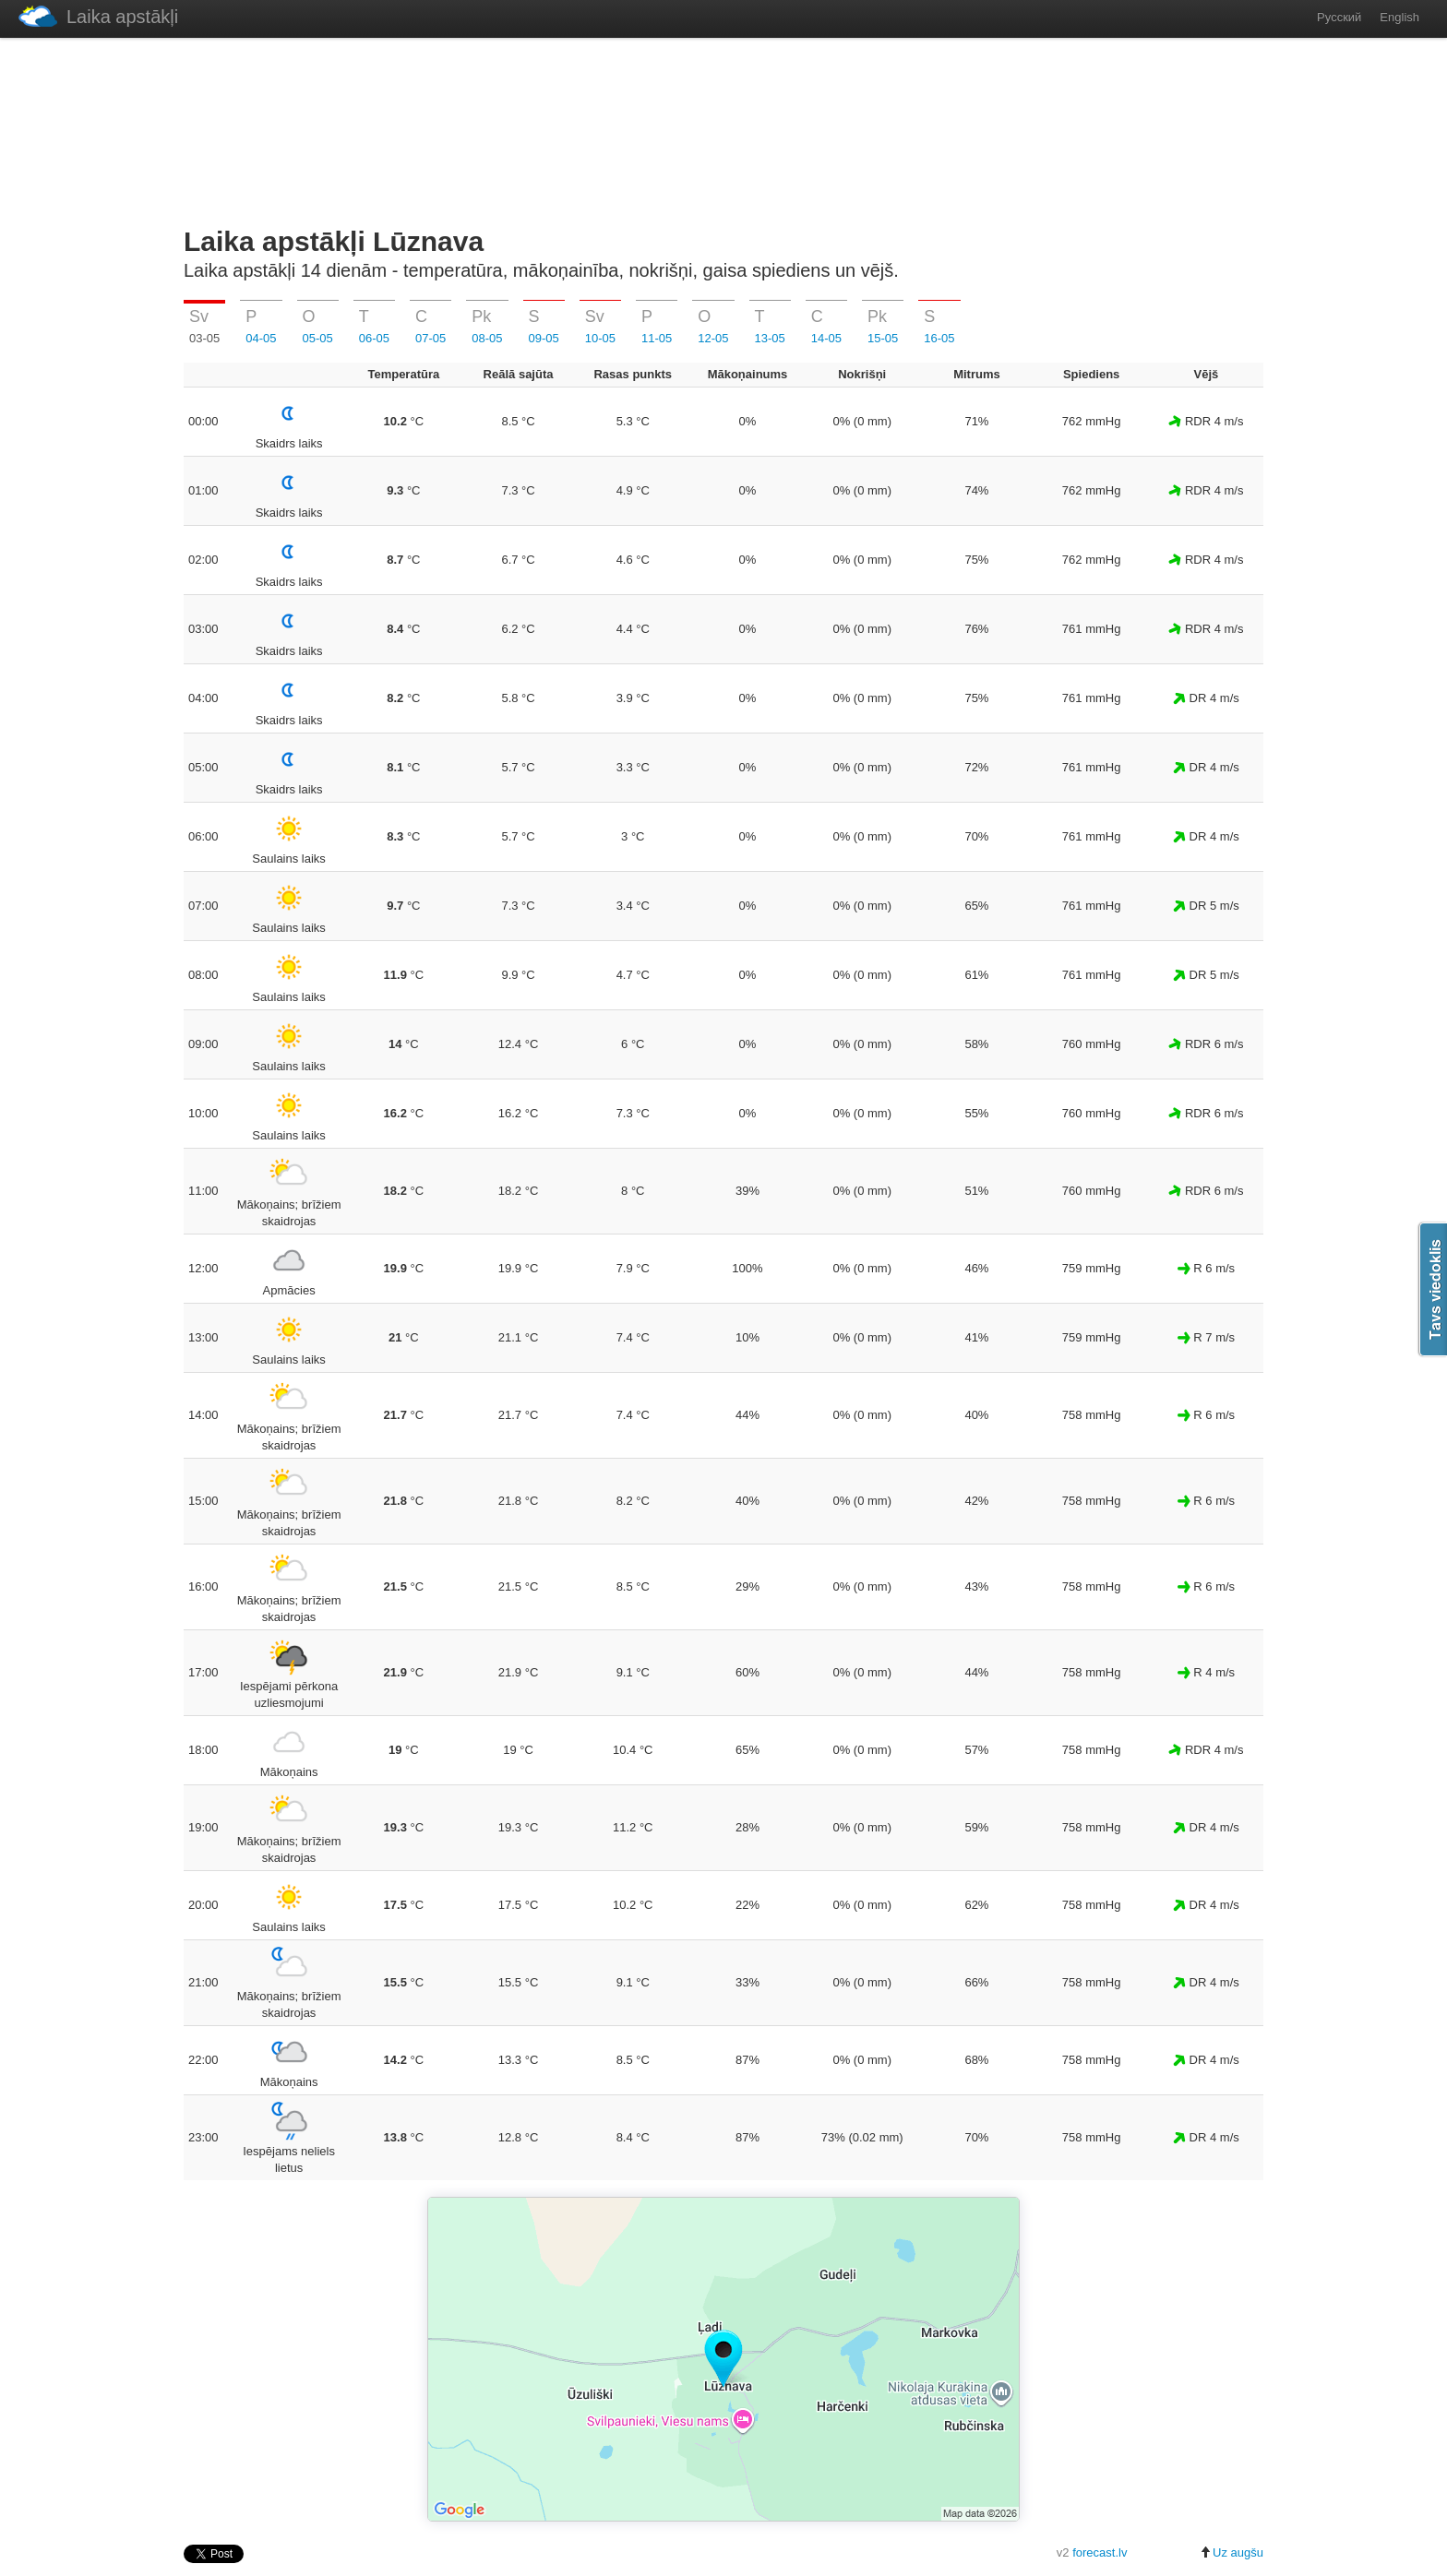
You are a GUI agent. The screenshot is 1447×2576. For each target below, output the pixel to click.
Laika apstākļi (98, 16)
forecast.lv (1099, 2552)
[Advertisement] (723, 128)
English (1399, 17)
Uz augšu (1231, 2552)
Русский (1339, 17)
